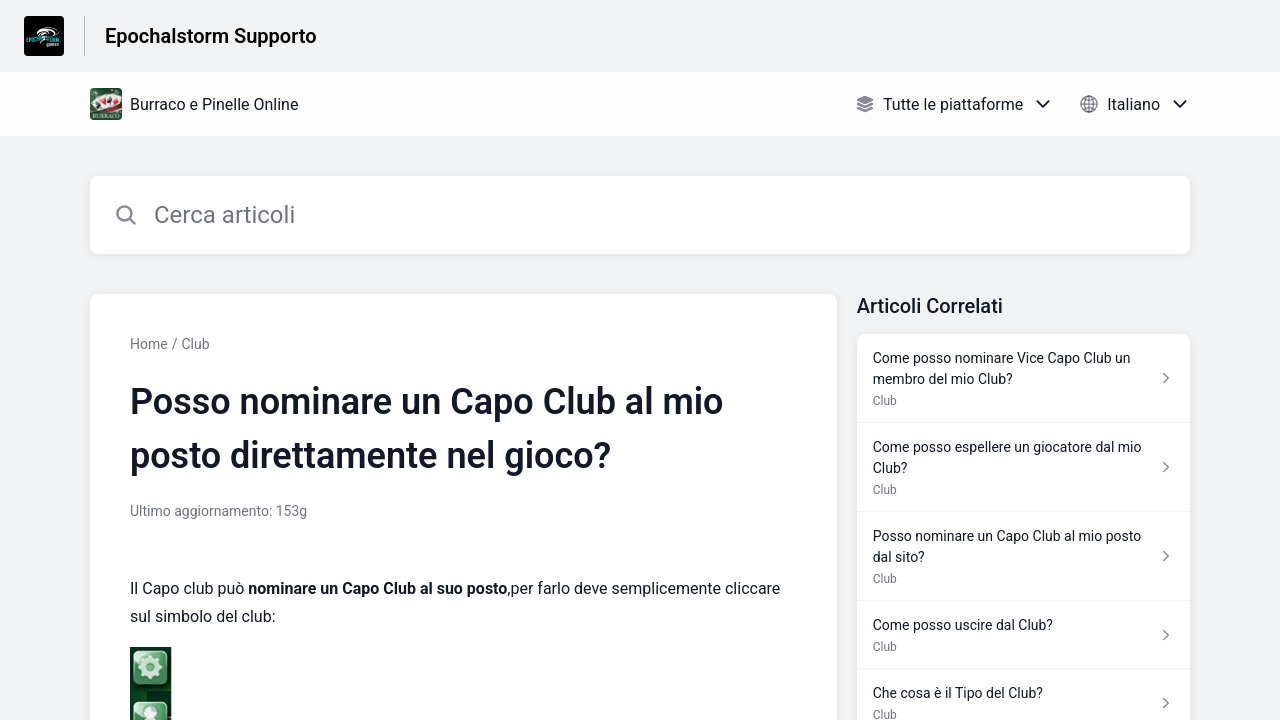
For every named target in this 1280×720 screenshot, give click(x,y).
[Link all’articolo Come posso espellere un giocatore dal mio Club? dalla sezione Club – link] (1023, 467)
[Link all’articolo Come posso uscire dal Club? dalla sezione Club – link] (1023, 635)
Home (149, 344)
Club (195, 344)
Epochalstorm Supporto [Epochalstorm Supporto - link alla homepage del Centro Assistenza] (211, 36)
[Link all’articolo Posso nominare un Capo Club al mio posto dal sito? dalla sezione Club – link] (1023, 556)
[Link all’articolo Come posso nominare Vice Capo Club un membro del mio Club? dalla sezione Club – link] (1023, 378)
